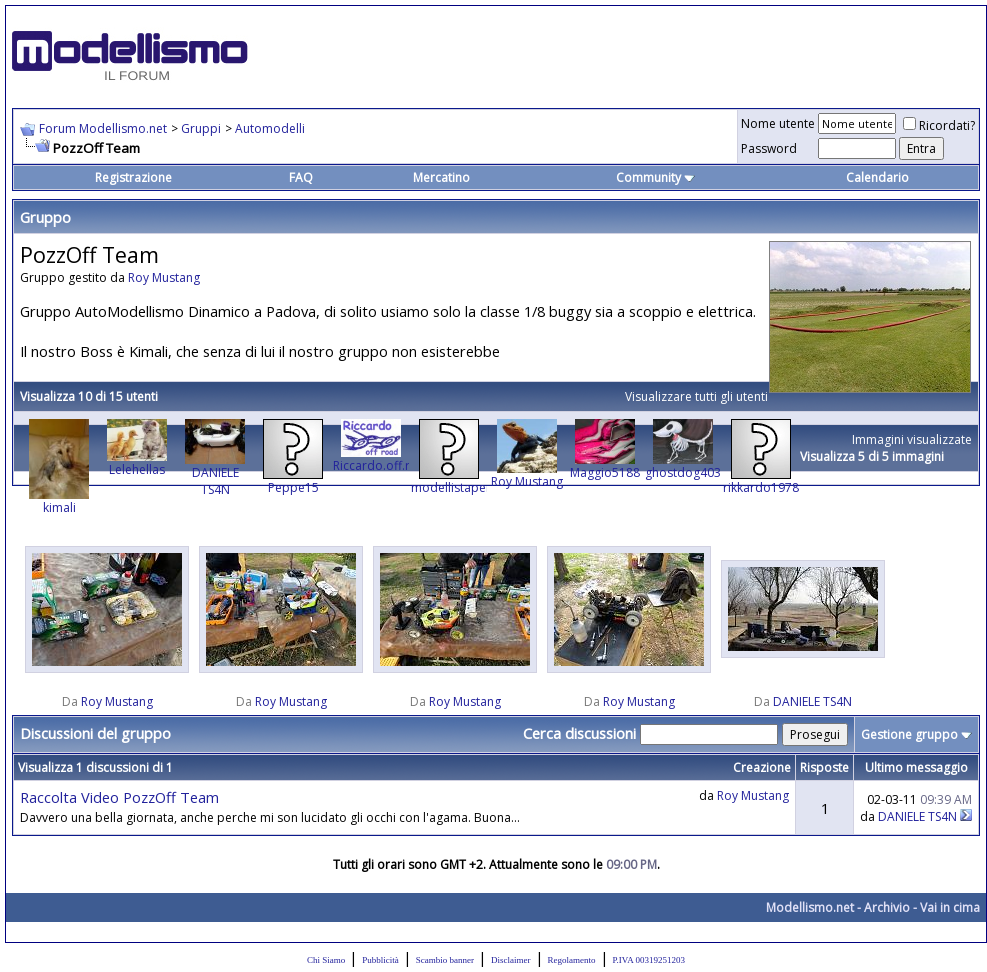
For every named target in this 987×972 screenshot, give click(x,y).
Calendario (877, 177)
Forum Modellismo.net (103, 128)
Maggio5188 (605, 472)
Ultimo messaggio (916, 767)
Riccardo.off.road (383, 465)
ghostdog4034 (686, 472)
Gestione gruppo (909, 734)
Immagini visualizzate (912, 439)
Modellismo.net (810, 907)
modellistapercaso (464, 487)
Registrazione (133, 177)
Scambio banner (445, 960)
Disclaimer (511, 960)
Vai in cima (950, 907)
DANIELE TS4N (215, 481)
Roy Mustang (164, 277)
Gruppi (201, 128)
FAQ (301, 177)
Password (769, 148)
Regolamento (572, 960)
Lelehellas (137, 469)
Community (655, 177)
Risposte (824, 767)
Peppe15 (293, 487)
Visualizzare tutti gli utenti (696, 396)
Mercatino (441, 177)
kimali (59, 507)
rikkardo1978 (761, 487)
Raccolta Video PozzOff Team (119, 797)
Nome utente (778, 123)
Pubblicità (380, 960)
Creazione (762, 767)
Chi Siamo (326, 960)
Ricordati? (939, 125)
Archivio (887, 907)
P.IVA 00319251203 (649, 960)
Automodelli (270, 128)
